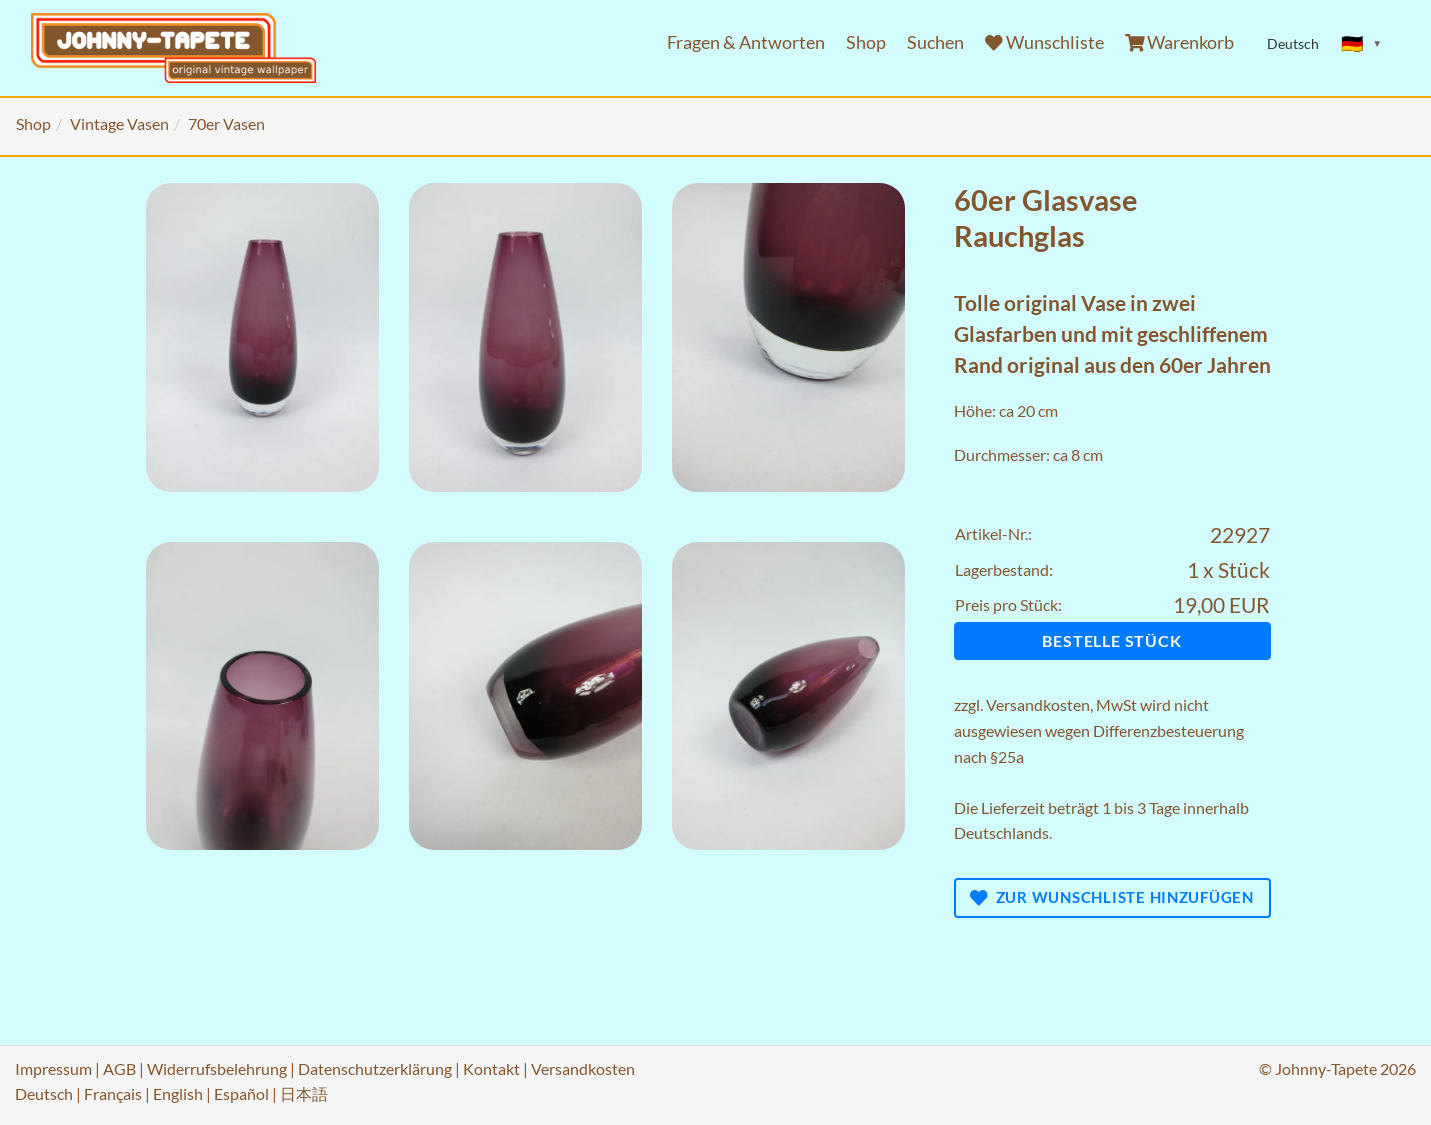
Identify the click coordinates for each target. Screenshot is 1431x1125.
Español (241, 1093)
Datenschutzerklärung (375, 1068)
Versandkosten (1038, 704)
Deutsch (44, 1093)
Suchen (935, 42)
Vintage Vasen (119, 123)
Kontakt (491, 1068)
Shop (866, 42)
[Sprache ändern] (1362, 44)
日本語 (304, 1093)
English (178, 1093)
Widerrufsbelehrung (217, 1068)
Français (113, 1093)
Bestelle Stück (1111, 640)
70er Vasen (226, 123)
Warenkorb (1180, 42)
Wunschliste (1044, 42)
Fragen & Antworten (746, 42)
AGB (119, 1068)
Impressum (53, 1068)
